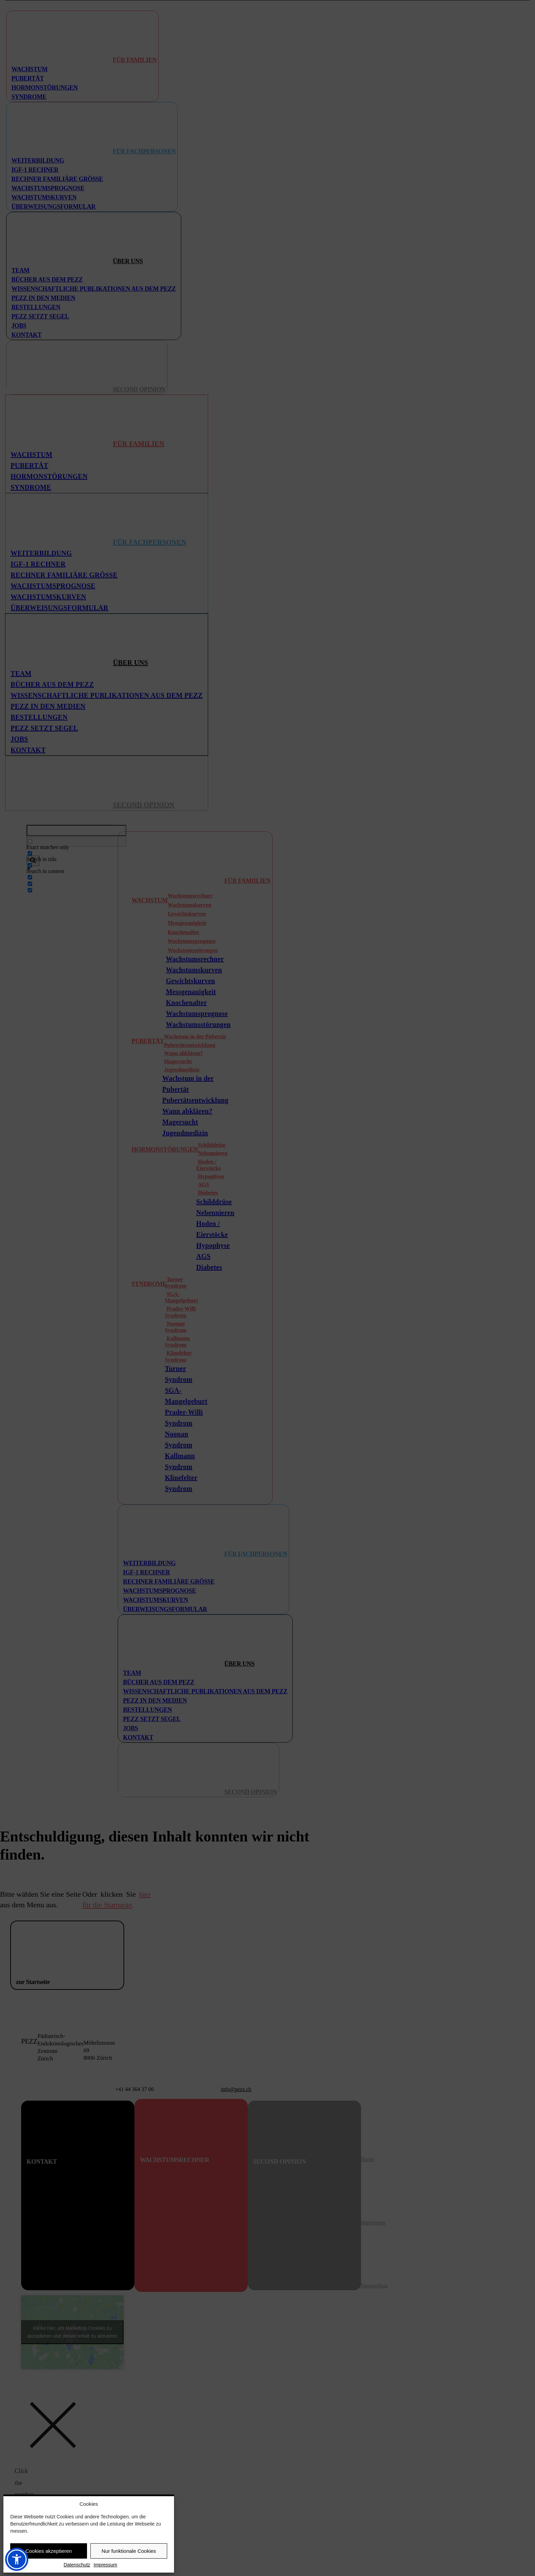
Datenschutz (76, 2564)
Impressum (105, 2564)
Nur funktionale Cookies (129, 2551)
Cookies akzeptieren (49, 2551)
